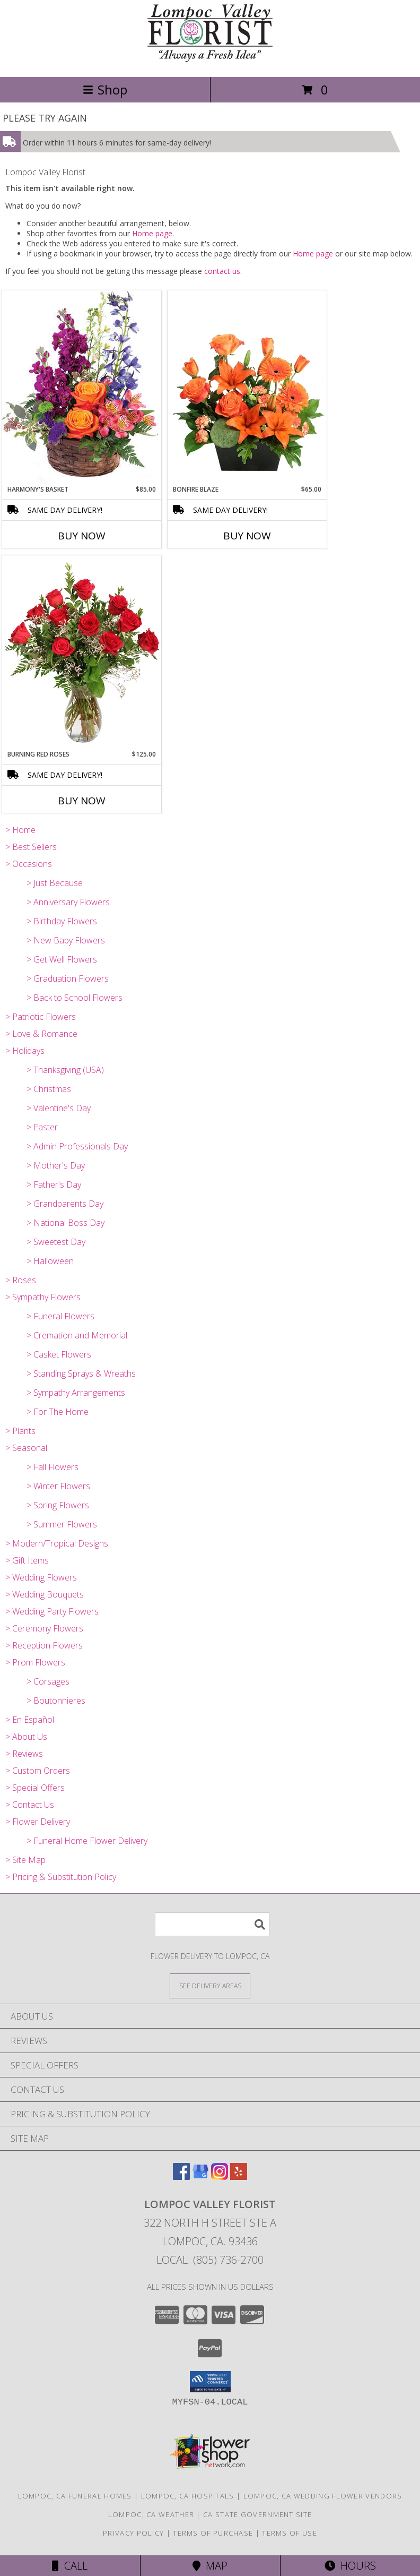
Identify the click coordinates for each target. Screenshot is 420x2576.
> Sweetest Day (56, 1242)
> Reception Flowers (44, 1645)
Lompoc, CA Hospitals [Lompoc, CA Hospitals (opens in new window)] (187, 2496)
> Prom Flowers (35, 1662)
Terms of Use (289, 2533)
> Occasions (28, 864)
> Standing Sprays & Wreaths (81, 1373)
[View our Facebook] (181, 2176)
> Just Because (55, 883)
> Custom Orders (37, 1770)
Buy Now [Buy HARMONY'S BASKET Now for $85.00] (82, 536)
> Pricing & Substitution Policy (60, 1877)
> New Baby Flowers (66, 940)
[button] (210, 2381)
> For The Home (58, 1412)
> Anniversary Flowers (68, 902)
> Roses (20, 1280)
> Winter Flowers (58, 1486)
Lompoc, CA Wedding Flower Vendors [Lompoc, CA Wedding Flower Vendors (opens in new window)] (322, 2496)
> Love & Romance (41, 1034)
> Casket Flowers (59, 1354)
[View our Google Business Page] (200, 2176)
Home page (152, 233)
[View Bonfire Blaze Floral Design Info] (247, 387)
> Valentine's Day (59, 1108)
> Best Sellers (31, 847)
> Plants (20, 1431)
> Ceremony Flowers (44, 1628)
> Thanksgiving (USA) (65, 1070)
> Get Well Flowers (62, 959)
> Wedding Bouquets (44, 1594)
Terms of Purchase (213, 2533)
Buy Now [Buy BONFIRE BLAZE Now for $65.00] (247, 536)
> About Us (26, 1736)
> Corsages (48, 1681)
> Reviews (24, 1753)
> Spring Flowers (58, 1505)
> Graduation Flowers (68, 978)
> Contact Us (29, 1804)
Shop (105, 89)
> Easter (42, 1127)
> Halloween (50, 1261)
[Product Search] (212, 1924)
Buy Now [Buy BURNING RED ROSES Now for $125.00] (82, 801)
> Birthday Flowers (62, 921)
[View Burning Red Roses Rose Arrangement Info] (81, 652)
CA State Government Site (257, 2514)
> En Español (29, 1719)
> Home (20, 830)
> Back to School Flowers (74, 997)
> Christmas (49, 1089)
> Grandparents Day (65, 1203)
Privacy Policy (133, 2533)
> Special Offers (35, 1787)
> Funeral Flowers (60, 1316)
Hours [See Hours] (350, 2565)
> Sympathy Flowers (43, 1297)
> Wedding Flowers (41, 1577)
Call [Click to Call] (70, 2565)
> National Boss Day (65, 1223)
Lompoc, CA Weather (151, 2514)
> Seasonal (26, 1448)
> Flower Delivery (37, 1821)
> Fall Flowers (52, 1467)
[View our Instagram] (219, 2176)
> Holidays (25, 1051)
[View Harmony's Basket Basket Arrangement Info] (81, 387)
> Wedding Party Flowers (52, 1611)
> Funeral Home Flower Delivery (87, 1841)
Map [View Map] (210, 2565)
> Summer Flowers (62, 1524)
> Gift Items (27, 1560)
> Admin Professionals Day (77, 1146)
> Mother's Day (56, 1165)
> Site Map (25, 1860)
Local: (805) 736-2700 (210, 2260)
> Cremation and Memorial (77, 1335)
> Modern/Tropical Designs (56, 1543)
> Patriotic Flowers (40, 1017)
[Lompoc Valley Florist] (210, 61)
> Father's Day (54, 1184)
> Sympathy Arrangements (76, 1392)
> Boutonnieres (56, 1700)
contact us (222, 271)
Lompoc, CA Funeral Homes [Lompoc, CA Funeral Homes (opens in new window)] (75, 2496)
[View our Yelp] (238, 2176)
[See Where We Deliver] (210, 1985)
